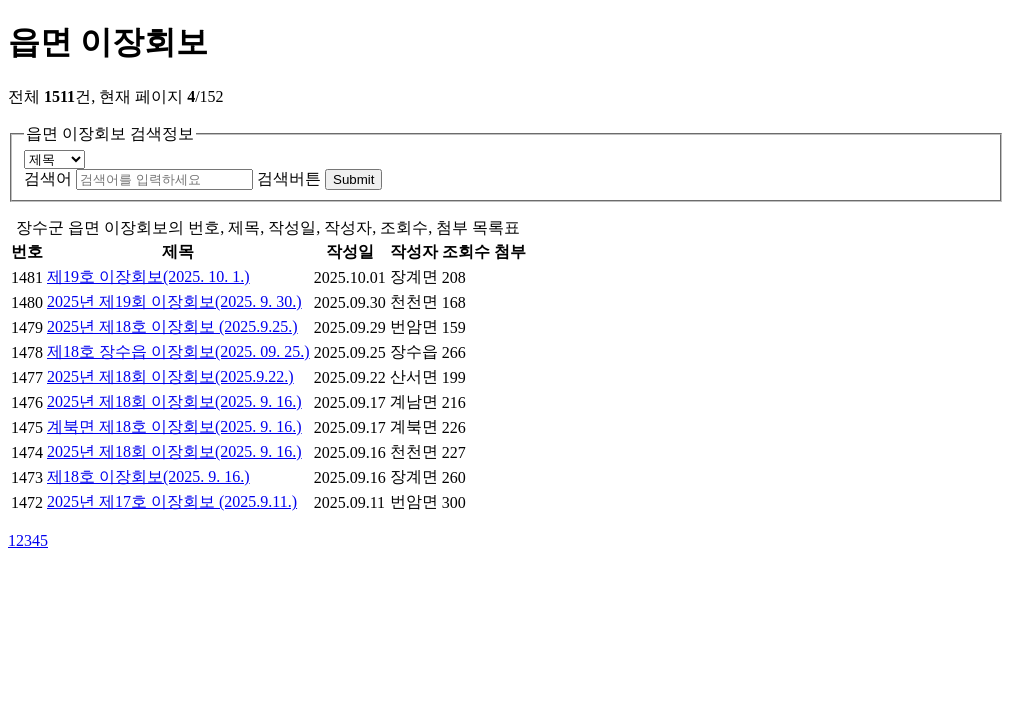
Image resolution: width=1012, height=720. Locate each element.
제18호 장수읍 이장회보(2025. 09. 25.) (178, 351)
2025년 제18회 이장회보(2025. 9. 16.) (174, 401)
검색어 (48, 178)
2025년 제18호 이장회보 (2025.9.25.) (172, 326)
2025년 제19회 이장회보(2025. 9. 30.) (174, 301)
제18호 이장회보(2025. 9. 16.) (148, 476)
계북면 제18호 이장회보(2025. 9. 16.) (174, 426)
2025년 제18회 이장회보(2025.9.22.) (170, 376)
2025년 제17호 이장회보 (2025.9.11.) (172, 501)
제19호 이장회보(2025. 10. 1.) (148, 276)
